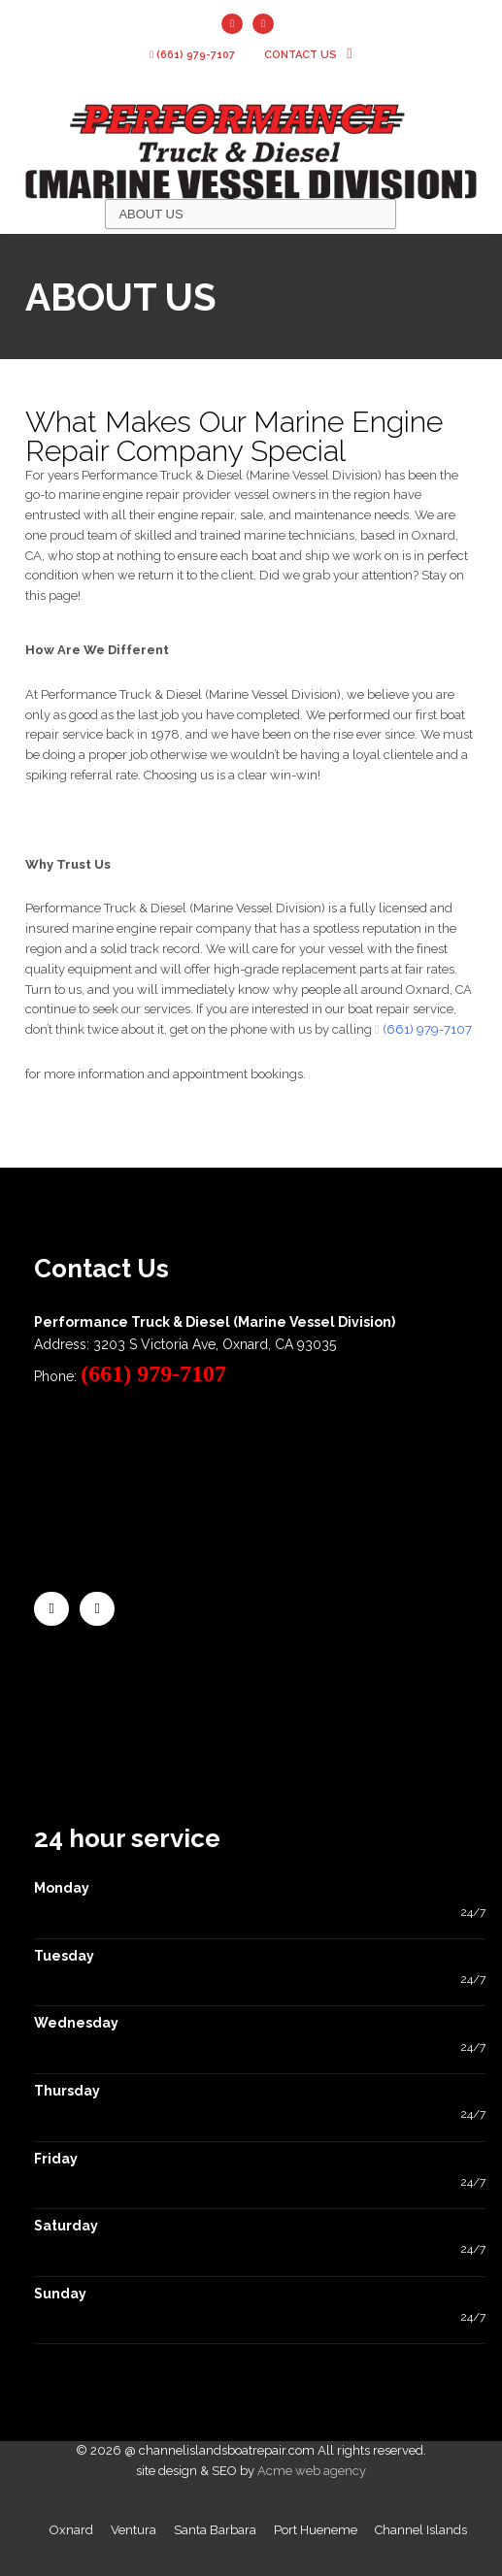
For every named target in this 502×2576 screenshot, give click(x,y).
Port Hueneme (315, 2530)
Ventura (133, 2530)
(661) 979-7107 (192, 55)
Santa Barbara (215, 2530)
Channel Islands (421, 2530)
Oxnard (71, 2530)
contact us (307, 55)
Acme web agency (311, 2470)
